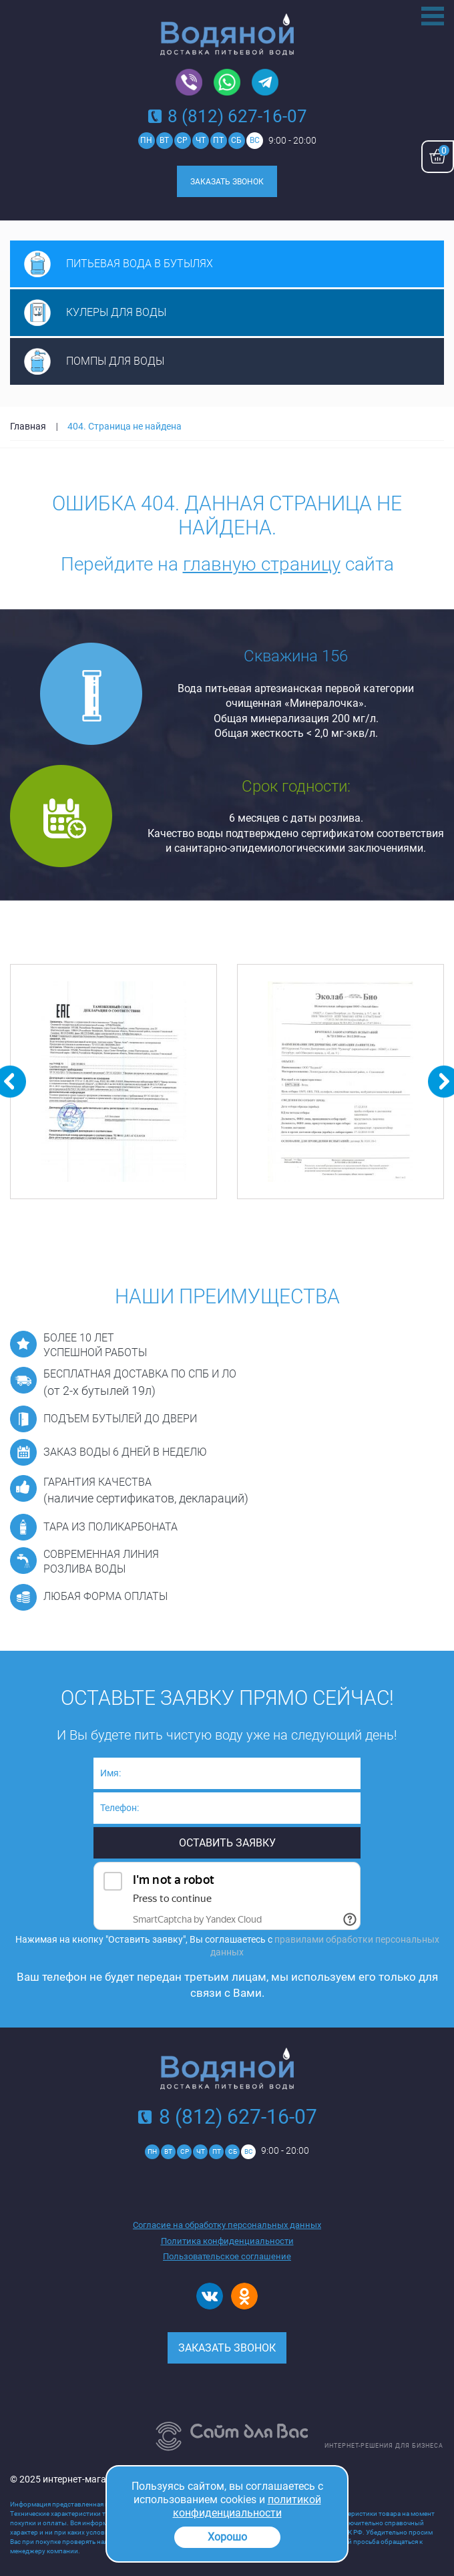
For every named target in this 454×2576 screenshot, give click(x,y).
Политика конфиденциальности (227, 2241)
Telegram (265, 83)
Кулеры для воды (116, 312)
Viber (189, 83)
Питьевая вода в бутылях (139, 263)
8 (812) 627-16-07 (237, 116)
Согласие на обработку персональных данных (227, 2225)
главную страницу (261, 564)
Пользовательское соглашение (227, 2256)
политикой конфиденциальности (247, 2506)
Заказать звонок (227, 181)
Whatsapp (227, 83)
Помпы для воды (115, 361)
